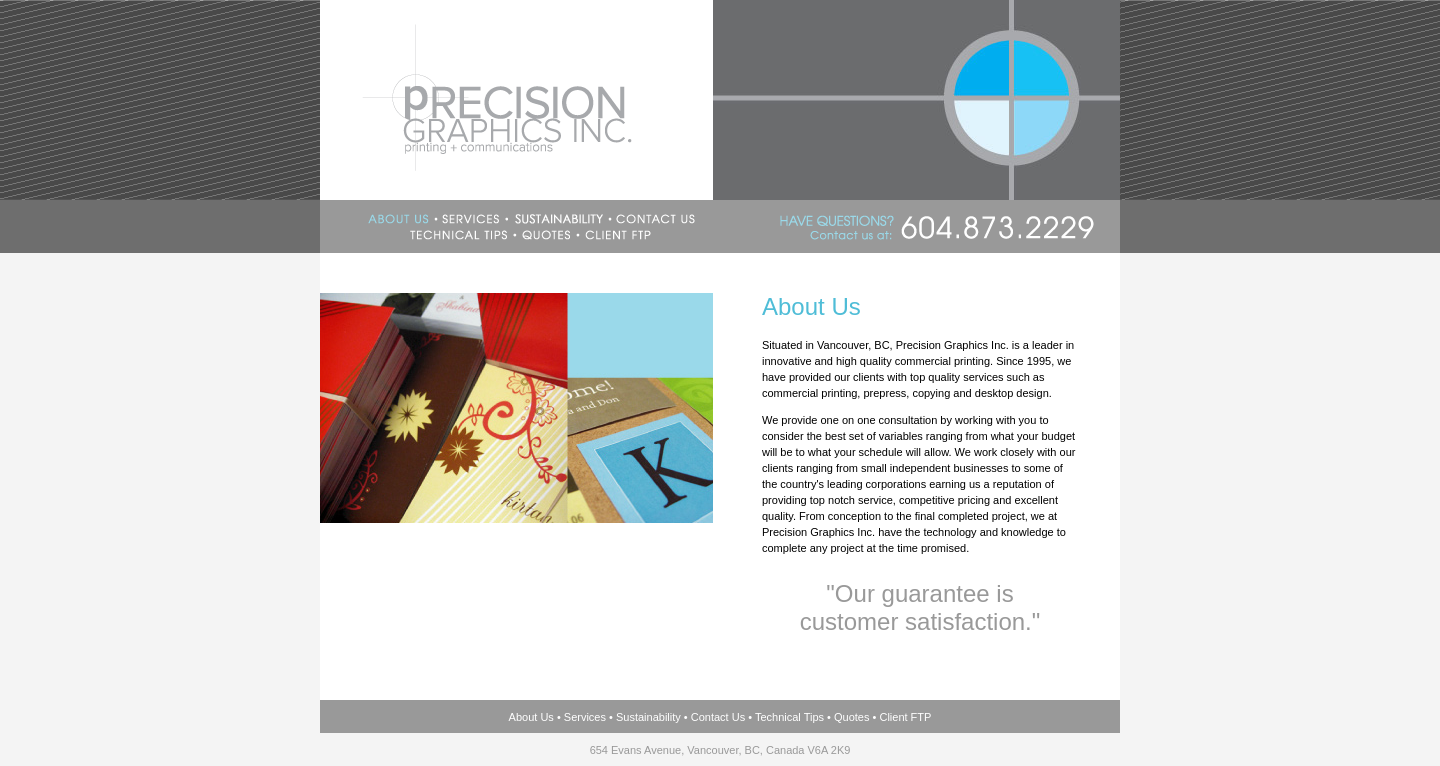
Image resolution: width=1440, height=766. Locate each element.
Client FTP (905, 717)
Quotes (851, 717)
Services (585, 717)
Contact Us (718, 717)
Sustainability (648, 717)
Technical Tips (789, 717)
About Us (531, 717)
